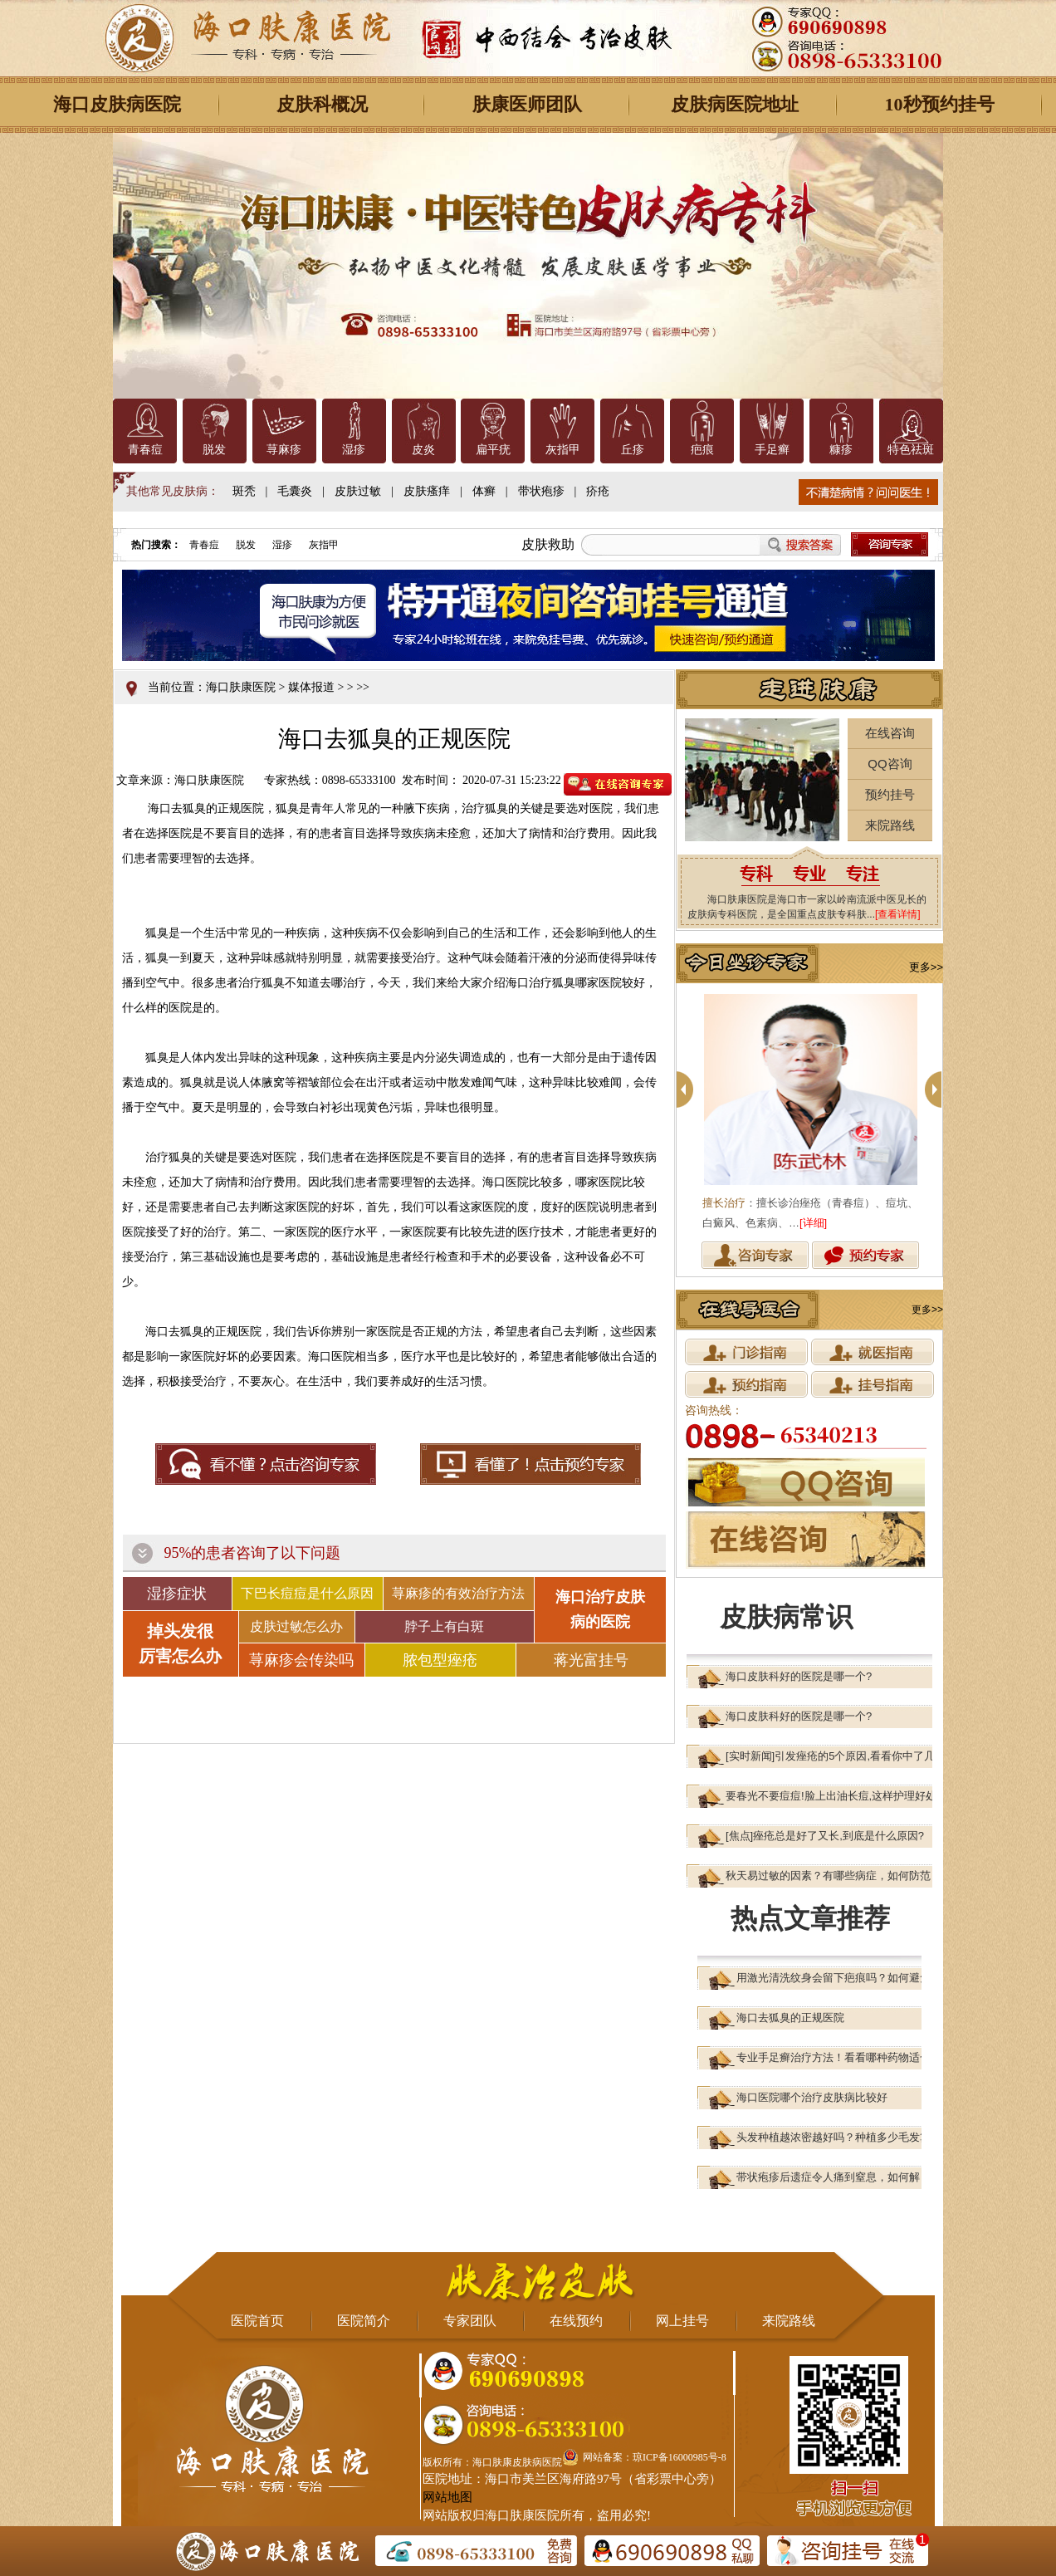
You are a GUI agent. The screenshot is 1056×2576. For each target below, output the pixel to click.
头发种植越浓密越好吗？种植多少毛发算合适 (844, 2137)
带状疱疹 (541, 491)
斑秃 (244, 491)
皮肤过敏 (358, 491)
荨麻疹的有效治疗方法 (458, 1593)
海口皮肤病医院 (117, 104)
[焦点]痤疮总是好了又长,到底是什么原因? (825, 1835)
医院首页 (257, 2321)
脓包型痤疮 (440, 1660)
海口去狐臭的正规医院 (790, 2017)
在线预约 (576, 2321)
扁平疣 (493, 449)
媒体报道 (311, 687)
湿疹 (353, 449)
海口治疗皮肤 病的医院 (600, 1609)
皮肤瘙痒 (426, 491)
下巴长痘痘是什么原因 (307, 1593)
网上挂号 (682, 2321)
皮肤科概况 (322, 104)
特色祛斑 (910, 449)
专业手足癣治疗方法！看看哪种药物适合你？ (844, 2057)
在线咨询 (890, 733)
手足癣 (772, 449)
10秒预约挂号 (940, 104)
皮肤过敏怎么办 (296, 1626)
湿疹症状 (177, 1593)
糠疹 (841, 449)
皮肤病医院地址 (735, 104)
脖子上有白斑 (444, 1626)
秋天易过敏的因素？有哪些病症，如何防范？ (833, 1875)
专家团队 (469, 2321)
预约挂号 (890, 794)
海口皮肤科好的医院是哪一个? (799, 1676)
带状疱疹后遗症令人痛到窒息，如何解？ (833, 2177)
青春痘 (145, 449)
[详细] (813, 1223)
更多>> (926, 967)
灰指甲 (562, 449)
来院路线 (890, 825)
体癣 (484, 491)
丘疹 (632, 449)
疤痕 (702, 449)
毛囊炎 (294, 491)
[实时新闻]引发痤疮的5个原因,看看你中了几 (830, 1756)
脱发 (214, 449)
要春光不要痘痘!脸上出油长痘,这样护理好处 (831, 1796)
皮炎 (423, 449)
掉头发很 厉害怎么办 (180, 1643)
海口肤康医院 (241, 687)
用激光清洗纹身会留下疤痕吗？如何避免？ (838, 1977)
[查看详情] (898, 914)
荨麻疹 (283, 449)
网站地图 (447, 2497)
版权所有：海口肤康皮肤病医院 (492, 2462)
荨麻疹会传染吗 (301, 1660)
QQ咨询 (890, 764)
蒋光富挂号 (591, 1660)
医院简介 (363, 2321)
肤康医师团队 (527, 104)
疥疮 (597, 491)
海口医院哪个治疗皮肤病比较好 (811, 2097)
